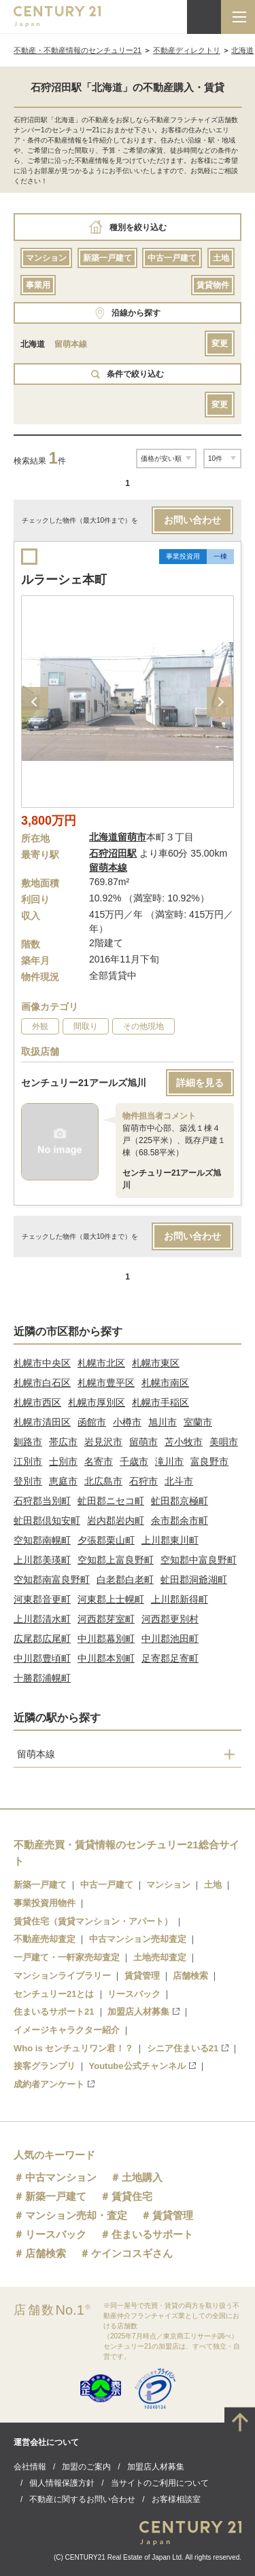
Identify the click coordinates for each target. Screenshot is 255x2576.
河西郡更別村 (170, 1618)
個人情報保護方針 (62, 2483)
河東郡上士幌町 (111, 1599)
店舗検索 (190, 1976)
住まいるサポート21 (54, 2011)
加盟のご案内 (86, 2466)
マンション (46, 258)
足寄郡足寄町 (170, 1658)
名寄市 (98, 1461)
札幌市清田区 (42, 1422)
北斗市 (179, 1481)
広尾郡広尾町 (42, 1638)
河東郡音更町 (42, 1599)
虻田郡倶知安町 (47, 1520)
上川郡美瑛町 (42, 1559)
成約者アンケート (54, 2084)
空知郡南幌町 (42, 1540)
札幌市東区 (156, 1363)
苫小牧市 (184, 1441)
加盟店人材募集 (143, 2011)
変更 (219, 343)
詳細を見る (200, 1082)
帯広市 (63, 1441)
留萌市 (143, 1441)
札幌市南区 (165, 1382)
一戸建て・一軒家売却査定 (67, 1957)
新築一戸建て (107, 258)
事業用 (38, 285)
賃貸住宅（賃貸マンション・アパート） (93, 1921)
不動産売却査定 (44, 1939)
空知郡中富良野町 (198, 1559)
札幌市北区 (101, 1363)
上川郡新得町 (179, 1599)
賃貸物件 (213, 285)
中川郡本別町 (106, 1658)
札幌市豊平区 (106, 1382)
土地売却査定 (159, 1957)
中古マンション (61, 2177)
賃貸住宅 (132, 2196)
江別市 (28, 1461)
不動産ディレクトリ (186, 50)
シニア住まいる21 (187, 2048)
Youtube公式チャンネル (142, 2066)
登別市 (28, 1481)
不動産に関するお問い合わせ (82, 2499)
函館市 (92, 1422)
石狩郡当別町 (42, 1500)
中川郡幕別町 (106, 1638)
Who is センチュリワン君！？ (73, 2048)
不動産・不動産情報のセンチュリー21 (77, 50)
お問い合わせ (192, 520)
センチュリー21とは (54, 1994)
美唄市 (223, 1441)
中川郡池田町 (170, 1638)
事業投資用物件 (44, 1903)
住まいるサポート (152, 2234)
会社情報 (30, 2466)
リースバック (133, 1994)
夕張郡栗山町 (106, 1540)
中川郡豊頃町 (42, 1658)
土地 (221, 258)
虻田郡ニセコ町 (111, 1500)
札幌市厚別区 (96, 1402)
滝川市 (169, 1461)
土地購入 (142, 2177)
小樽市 (127, 1422)
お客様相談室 (176, 2499)
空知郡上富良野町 (116, 1559)
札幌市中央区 (42, 1363)
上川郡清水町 (42, 1618)
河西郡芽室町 (106, 1618)
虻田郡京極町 (179, 1500)
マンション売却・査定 (76, 2215)
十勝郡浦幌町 (42, 1678)
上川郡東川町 (170, 1540)
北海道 (242, 50)
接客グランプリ (44, 2066)
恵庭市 (63, 1481)
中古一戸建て (172, 258)
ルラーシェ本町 (64, 579)
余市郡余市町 (179, 1520)
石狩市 (143, 1481)
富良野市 (209, 1461)
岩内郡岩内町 (115, 1520)
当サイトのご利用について (160, 2483)
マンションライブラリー (62, 1976)
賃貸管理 (142, 1976)
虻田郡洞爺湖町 (193, 1579)
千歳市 (134, 1461)
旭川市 (162, 1422)
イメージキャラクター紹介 (67, 2030)
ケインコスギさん (132, 2253)
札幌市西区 (37, 1402)
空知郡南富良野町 (52, 1579)
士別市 (63, 1461)
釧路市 (28, 1441)
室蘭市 (198, 1422)
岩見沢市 (103, 1441)
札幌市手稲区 (160, 1402)
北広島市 (103, 1481)
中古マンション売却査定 (137, 1939)
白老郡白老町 (125, 1579)
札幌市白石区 (42, 1382)
